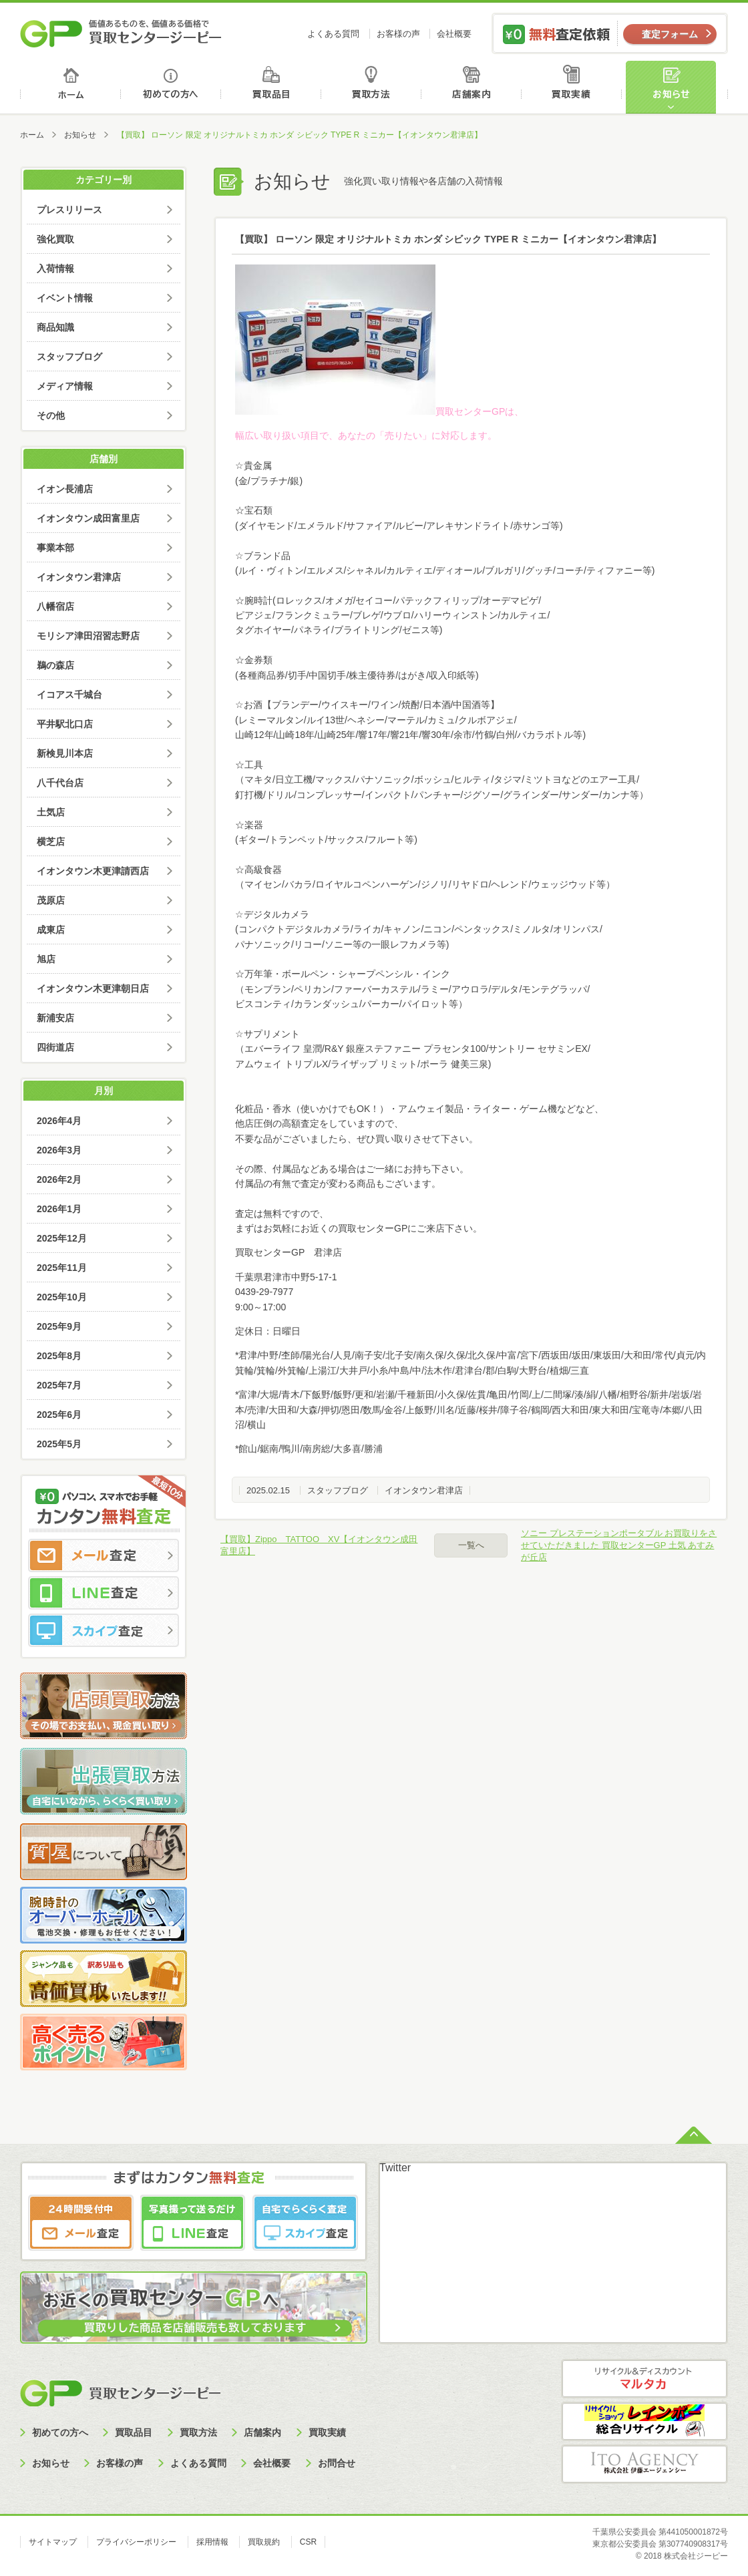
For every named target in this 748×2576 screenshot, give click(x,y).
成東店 (51, 929)
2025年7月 (59, 1385)
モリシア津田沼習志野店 (88, 635)
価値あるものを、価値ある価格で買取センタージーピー (121, 33)
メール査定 (103, 1555)
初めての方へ (171, 87)
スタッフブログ (337, 1490)
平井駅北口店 (65, 724)
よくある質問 (333, 34)
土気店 (51, 812)
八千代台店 (60, 782)
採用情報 (212, 2542)
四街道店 (55, 1047)
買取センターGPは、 (379, 411)
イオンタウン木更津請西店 (93, 871)
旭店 (46, 959)
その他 (51, 415)
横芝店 (51, 841)
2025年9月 (59, 1326)
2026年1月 (59, 1209)
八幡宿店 (55, 606)
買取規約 (264, 2542)
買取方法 (373, 87)
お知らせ (676, 87)
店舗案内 (473, 87)
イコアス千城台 (69, 694)
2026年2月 (59, 1179)
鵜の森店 (55, 665)
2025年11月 (62, 1267)
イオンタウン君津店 (424, 1490)
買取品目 (272, 87)
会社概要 (454, 34)
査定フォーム (670, 34)
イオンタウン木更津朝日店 (93, 988)
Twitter (395, 2167)
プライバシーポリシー (136, 2542)
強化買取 (55, 239)
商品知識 (55, 327)
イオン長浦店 (65, 489)
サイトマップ (53, 2542)
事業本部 (55, 547)
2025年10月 (62, 1297)
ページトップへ (694, 2134)
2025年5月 (59, 1444)
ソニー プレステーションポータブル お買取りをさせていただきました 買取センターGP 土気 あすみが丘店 (619, 1545)
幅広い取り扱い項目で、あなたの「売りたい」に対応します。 (366, 435)
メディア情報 (65, 386)
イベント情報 (65, 298)
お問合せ (336, 2463)
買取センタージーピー (120, 2392)
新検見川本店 (65, 753)
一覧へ (471, 1545)
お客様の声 (398, 34)
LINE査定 (103, 1593)
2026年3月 (59, 1150)
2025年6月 (59, 1414)
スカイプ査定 (103, 1630)
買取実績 (574, 87)
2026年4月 (59, 1120)
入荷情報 (55, 268)
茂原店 (51, 900)
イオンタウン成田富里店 (88, 518)
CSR (308, 2542)
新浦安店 (55, 1018)
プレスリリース (69, 209)
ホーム (70, 87)
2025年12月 (62, 1238)
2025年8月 (59, 1355)
